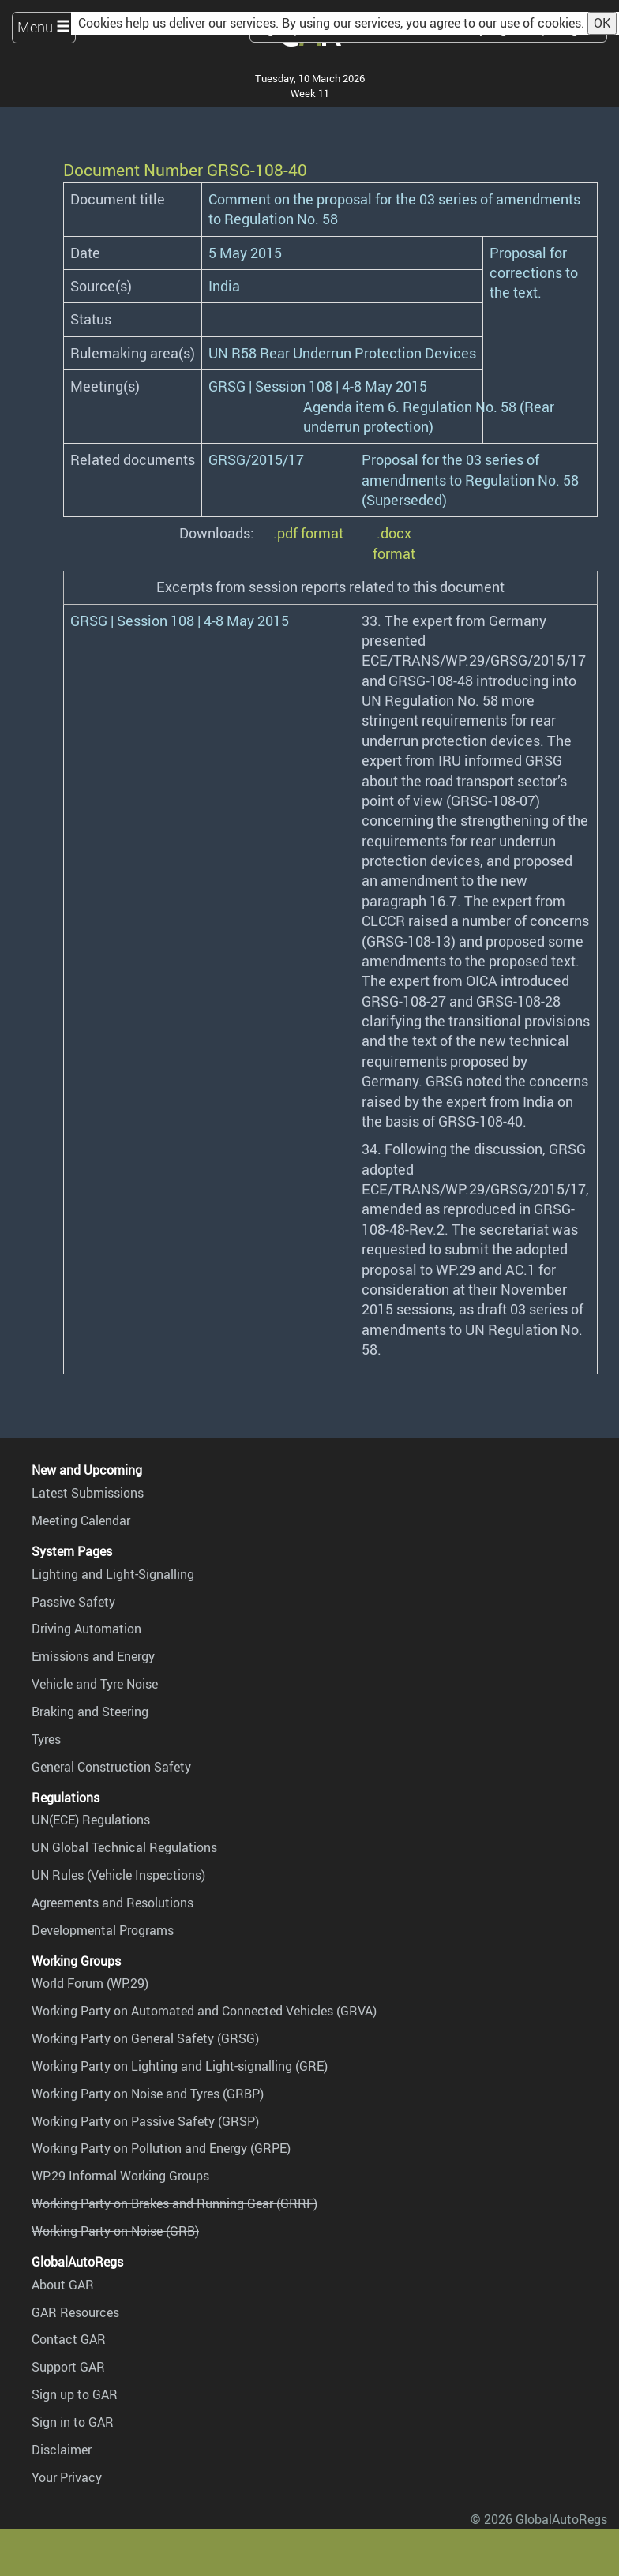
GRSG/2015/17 (256, 459)
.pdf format (308, 532)
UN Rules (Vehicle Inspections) (118, 1875)
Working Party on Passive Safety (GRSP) (145, 2121)
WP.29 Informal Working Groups (120, 2175)
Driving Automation (86, 1628)
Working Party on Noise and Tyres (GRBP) (148, 2093)
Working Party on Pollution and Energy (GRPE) (161, 2148)
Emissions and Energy (93, 1656)
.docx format (394, 542)
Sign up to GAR (75, 2394)
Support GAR (68, 2366)
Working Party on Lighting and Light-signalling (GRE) (180, 2066)
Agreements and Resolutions (112, 1902)
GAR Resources (75, 2312)
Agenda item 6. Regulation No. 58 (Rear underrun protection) (428, 416)
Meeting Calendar (81, 1520)
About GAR (63, 2284)
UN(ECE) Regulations (91, 1819)
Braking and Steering (90, 1711)
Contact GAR (69, 2339)
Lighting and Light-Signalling (113, 1574)
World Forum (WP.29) (90, 1983)
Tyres (46, 1739)
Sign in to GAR (73, 2422)
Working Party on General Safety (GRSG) (145, 2038)
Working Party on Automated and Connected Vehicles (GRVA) (204, 2010)
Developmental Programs (103, 1930)
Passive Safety (73, 1601)
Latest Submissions (88, 1493)
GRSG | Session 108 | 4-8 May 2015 (317, 386)
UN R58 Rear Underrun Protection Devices (342, 352)
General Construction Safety (111, 1766)
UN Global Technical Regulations (124, 1847)
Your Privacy (67, 2477)
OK (602, 23)
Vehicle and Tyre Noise (95, 1684)
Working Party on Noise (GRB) (115, 2231)
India (224, 285)
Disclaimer (62, 2449)
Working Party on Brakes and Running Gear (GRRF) (174, 2203)
